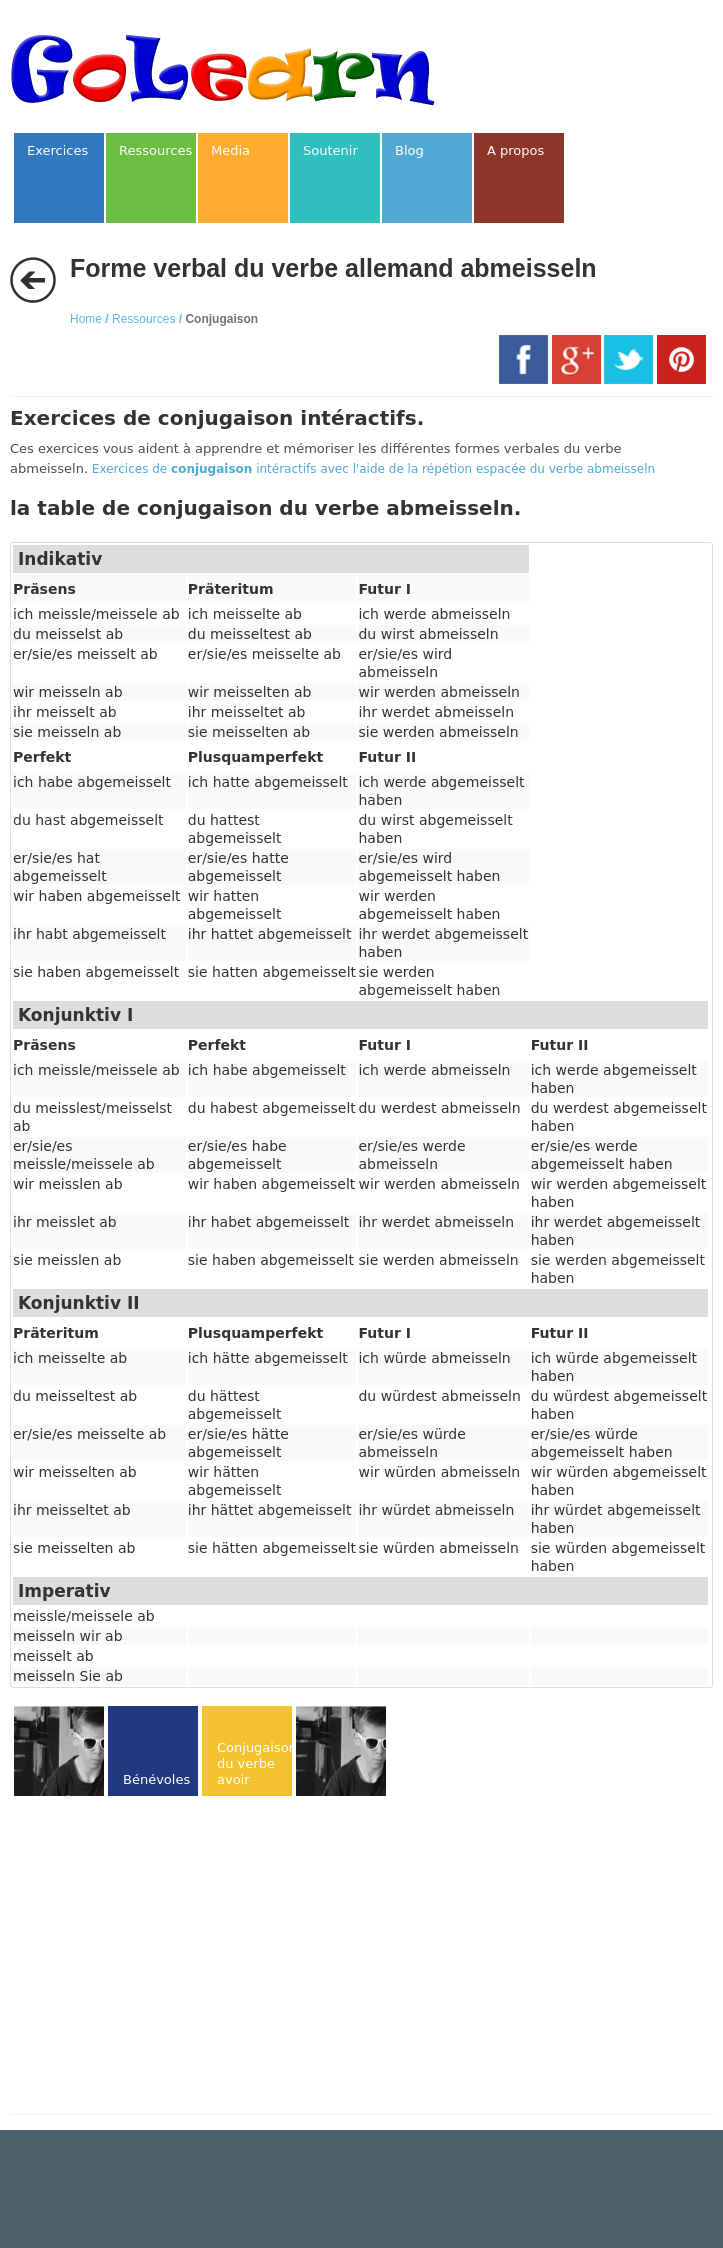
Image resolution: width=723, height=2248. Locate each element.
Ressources (143, 319)
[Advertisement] (178, 1957)
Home (86, 319)
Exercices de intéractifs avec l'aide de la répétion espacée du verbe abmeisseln (373, 469)
